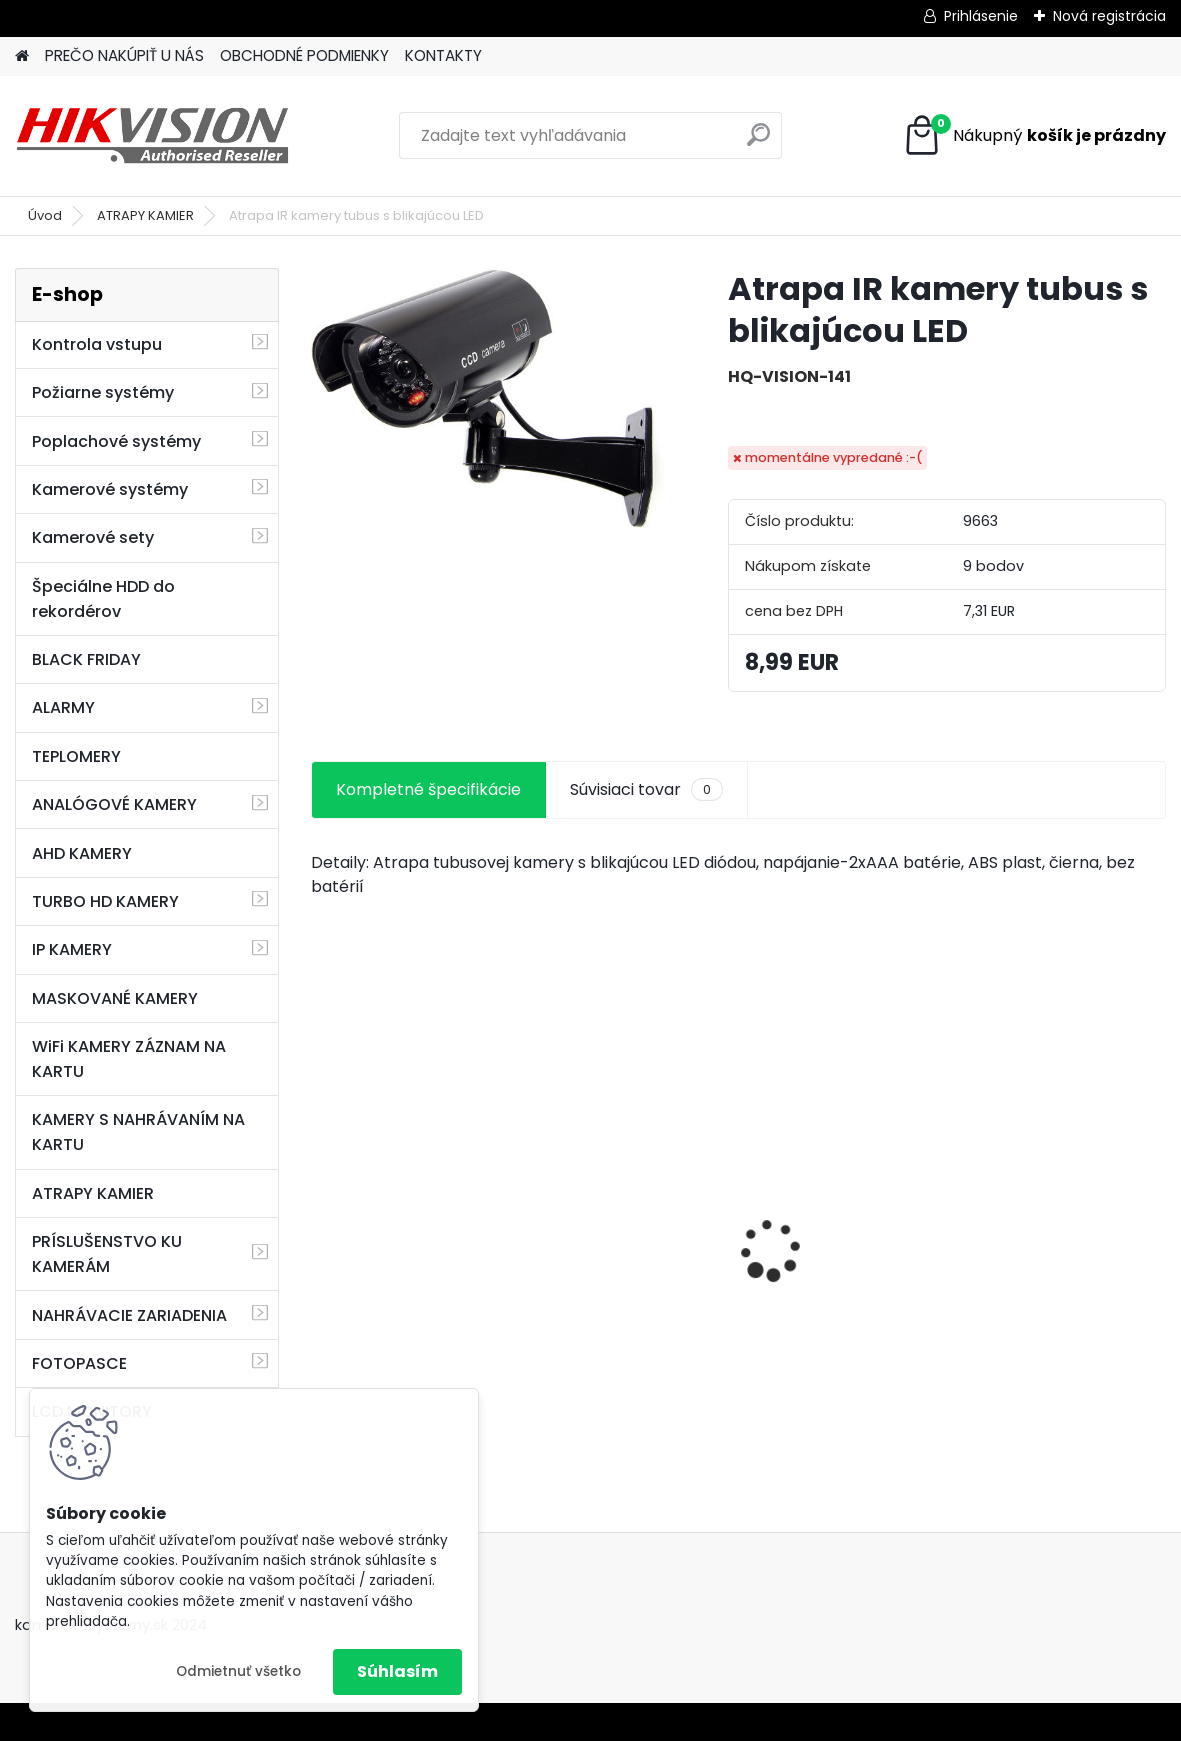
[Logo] (152, 136)
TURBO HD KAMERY (105, 901)
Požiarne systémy (103, 392)
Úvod (45, 215)
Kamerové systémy (110, 489)
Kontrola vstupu (97, 344)
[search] (758, 142)
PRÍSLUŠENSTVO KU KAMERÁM (107, 1254)
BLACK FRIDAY (86, 659)
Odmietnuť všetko (238, 1671)
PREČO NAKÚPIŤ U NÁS (124, 55)
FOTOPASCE (79, 1363)
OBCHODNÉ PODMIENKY (304, 55)
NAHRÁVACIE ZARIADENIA (129, 1315)
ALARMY (63, 707)
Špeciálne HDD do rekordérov (103, 599)
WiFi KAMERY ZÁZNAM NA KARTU (129, 1059)
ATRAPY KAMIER (145, 215)
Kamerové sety (93, 537)
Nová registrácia (1109, 16)
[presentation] (322, 1216)
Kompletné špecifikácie (428, 789)
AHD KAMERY (82, 853)
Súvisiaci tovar (646, 790)
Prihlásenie (981, 16)
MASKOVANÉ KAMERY (115, 998)
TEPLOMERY (76, 756)
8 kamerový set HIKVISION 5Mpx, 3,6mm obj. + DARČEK (722, 1247)
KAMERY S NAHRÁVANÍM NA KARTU (138, 1132)
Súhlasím (397, 1671)
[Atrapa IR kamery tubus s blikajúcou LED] (487, 399)
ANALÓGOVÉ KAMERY (114, 804)
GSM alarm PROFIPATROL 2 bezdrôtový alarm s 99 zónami (445, 1294)
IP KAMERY (72, 949)
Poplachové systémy (116, 441)
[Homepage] (22, 56)
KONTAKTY (443, 55)
